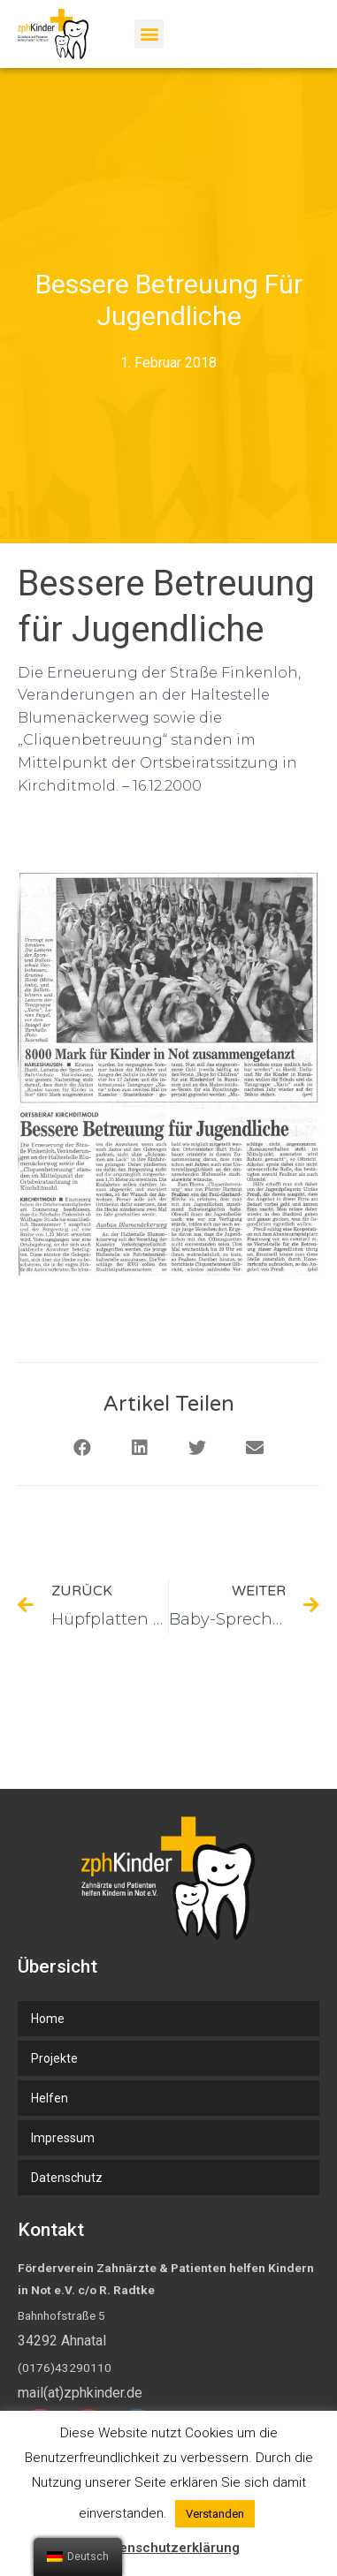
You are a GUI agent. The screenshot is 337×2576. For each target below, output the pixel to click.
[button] (149, 34)
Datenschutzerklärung (169, 2548)
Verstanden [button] (215, 2513)
